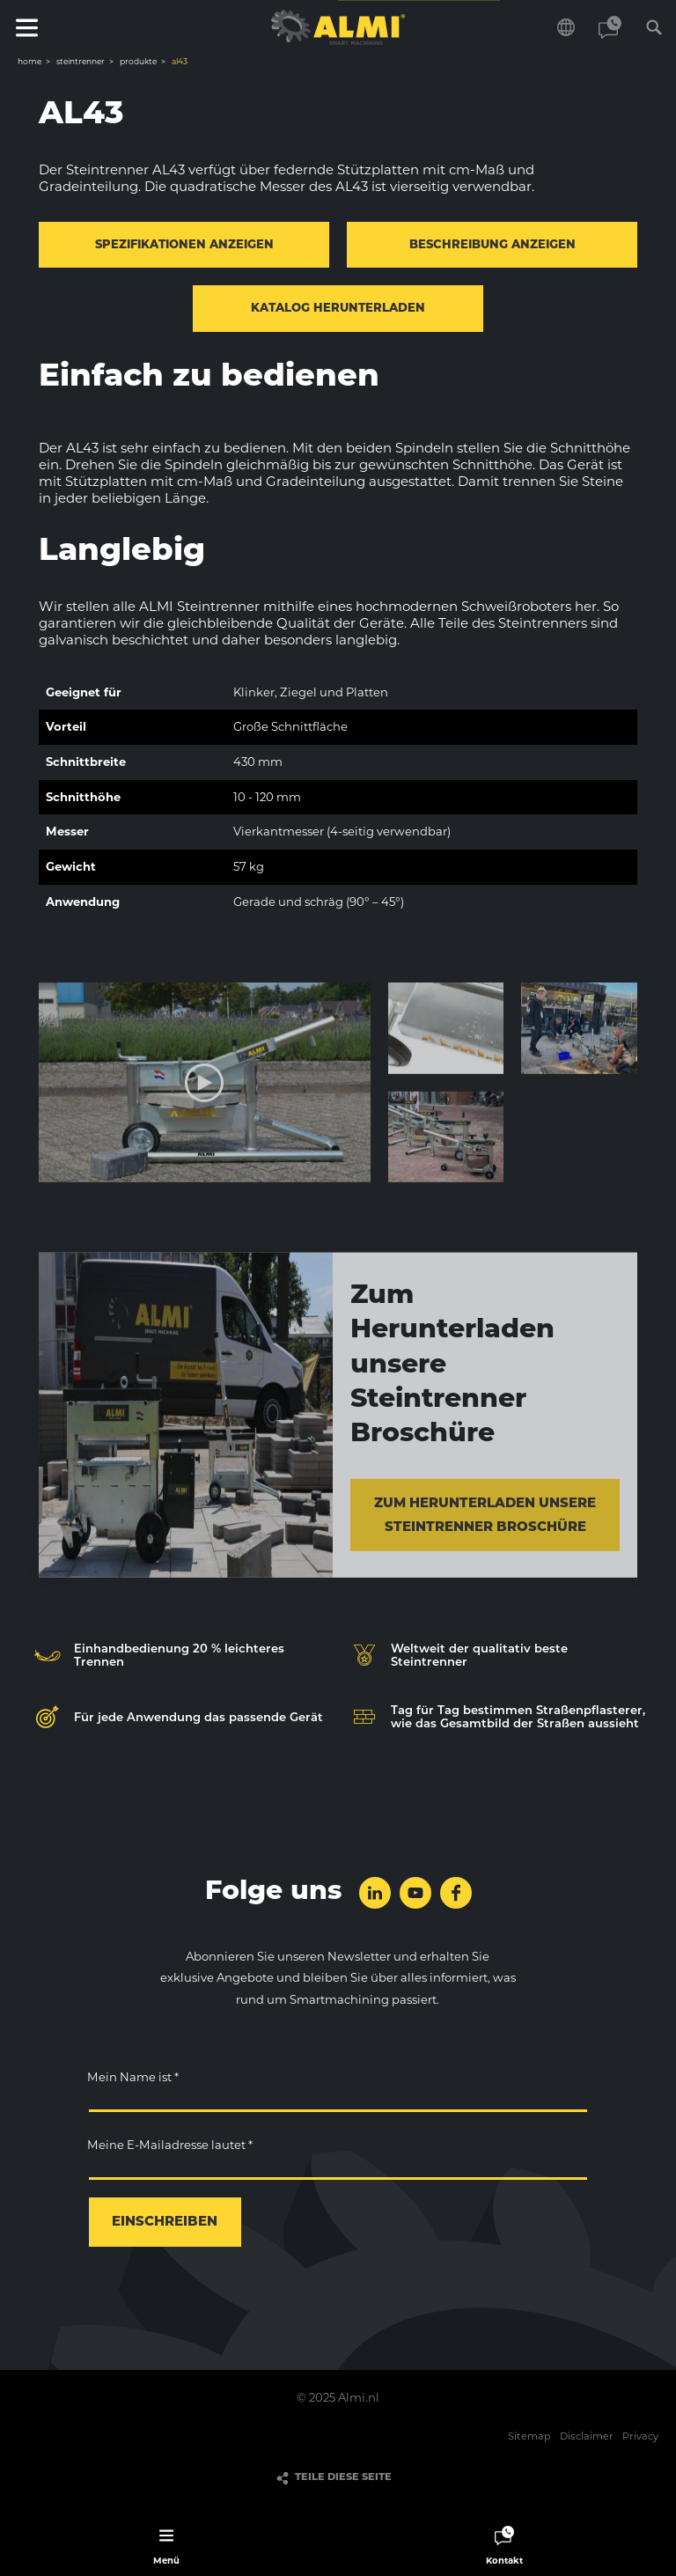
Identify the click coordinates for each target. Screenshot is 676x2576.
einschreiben (164, 2222)
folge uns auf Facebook (456, 1893)
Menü (26, 27)
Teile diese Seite (343, 2478)
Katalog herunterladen (338, 308)
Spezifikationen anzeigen (184, 245)
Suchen (654, 27)
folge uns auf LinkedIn (375, 1893)
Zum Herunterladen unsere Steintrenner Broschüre (485, 1523)
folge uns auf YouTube (415, 1893)
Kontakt (610, 27)
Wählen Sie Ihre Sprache (566, 27)
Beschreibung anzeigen (492, 245)
